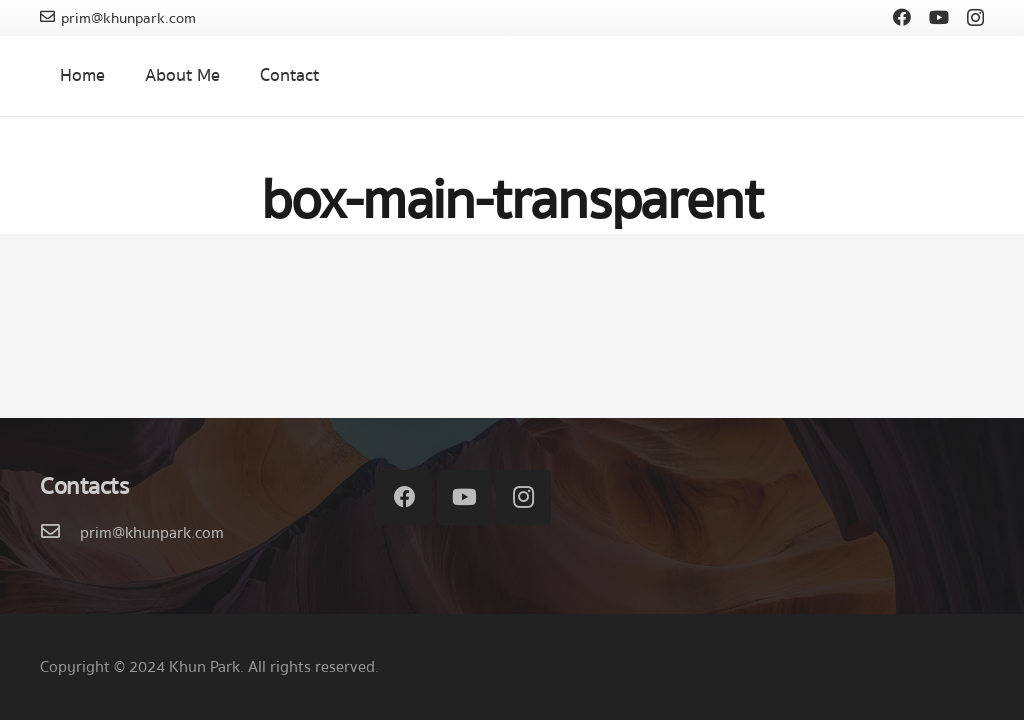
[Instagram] (975, 18)
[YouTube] (939, 17)
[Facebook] (902, 17)
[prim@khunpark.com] (60, 533)
